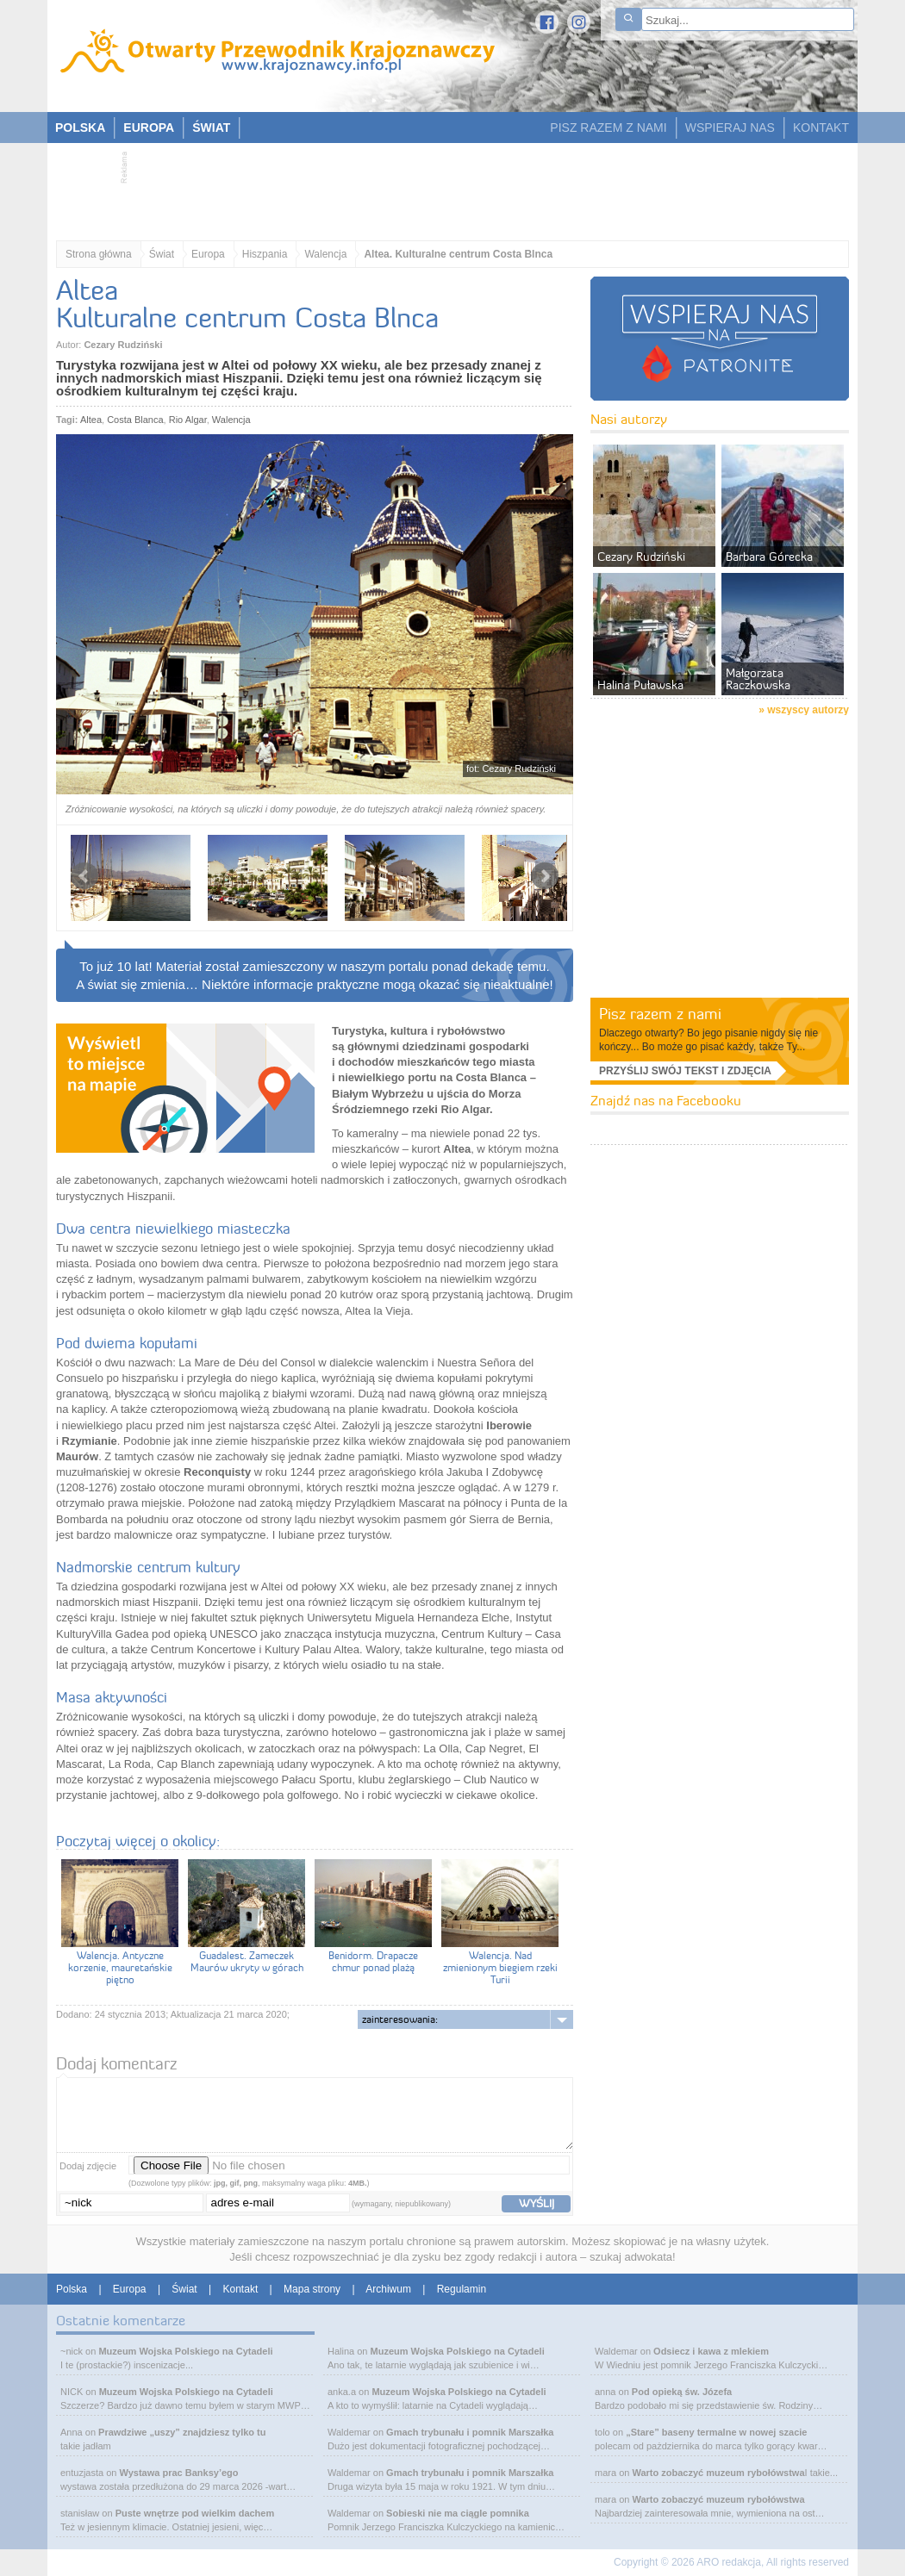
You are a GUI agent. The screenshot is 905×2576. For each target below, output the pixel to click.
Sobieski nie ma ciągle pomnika (457, 2513)
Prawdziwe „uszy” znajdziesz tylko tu (181, 2432)
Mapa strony (312, 2289)
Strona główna (99, 254)
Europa (208, 254)
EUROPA (148, 127)
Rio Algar (188, 419)
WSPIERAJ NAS (730, 127)
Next (545, 876)
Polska (71, 2289)
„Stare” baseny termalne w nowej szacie (716, 2432)
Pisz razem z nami (660, 1014)
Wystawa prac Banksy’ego (179, 2472)
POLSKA (80, 127)
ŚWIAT (211, 127)
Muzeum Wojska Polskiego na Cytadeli (185, 2351)
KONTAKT (821, 127)
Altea (91, 419)
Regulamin (461, 2289)
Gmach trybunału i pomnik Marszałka (469, 2432)
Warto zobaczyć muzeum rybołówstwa (718, 2472)
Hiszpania (265, 254)
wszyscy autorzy (808, 710)
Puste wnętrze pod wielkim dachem (195, 2513)
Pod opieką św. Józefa (682, 2391)
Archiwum (388, 2289)
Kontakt (241, 2289)
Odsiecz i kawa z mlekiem (711, 2351)
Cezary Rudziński (123, 344)
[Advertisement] (444, 186)
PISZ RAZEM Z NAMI (608, 127)
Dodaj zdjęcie (87, 2166)
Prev (84, 876)
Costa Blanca (135, 419)
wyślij (536, 2203)
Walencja (325, 254)
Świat (161, 254)
